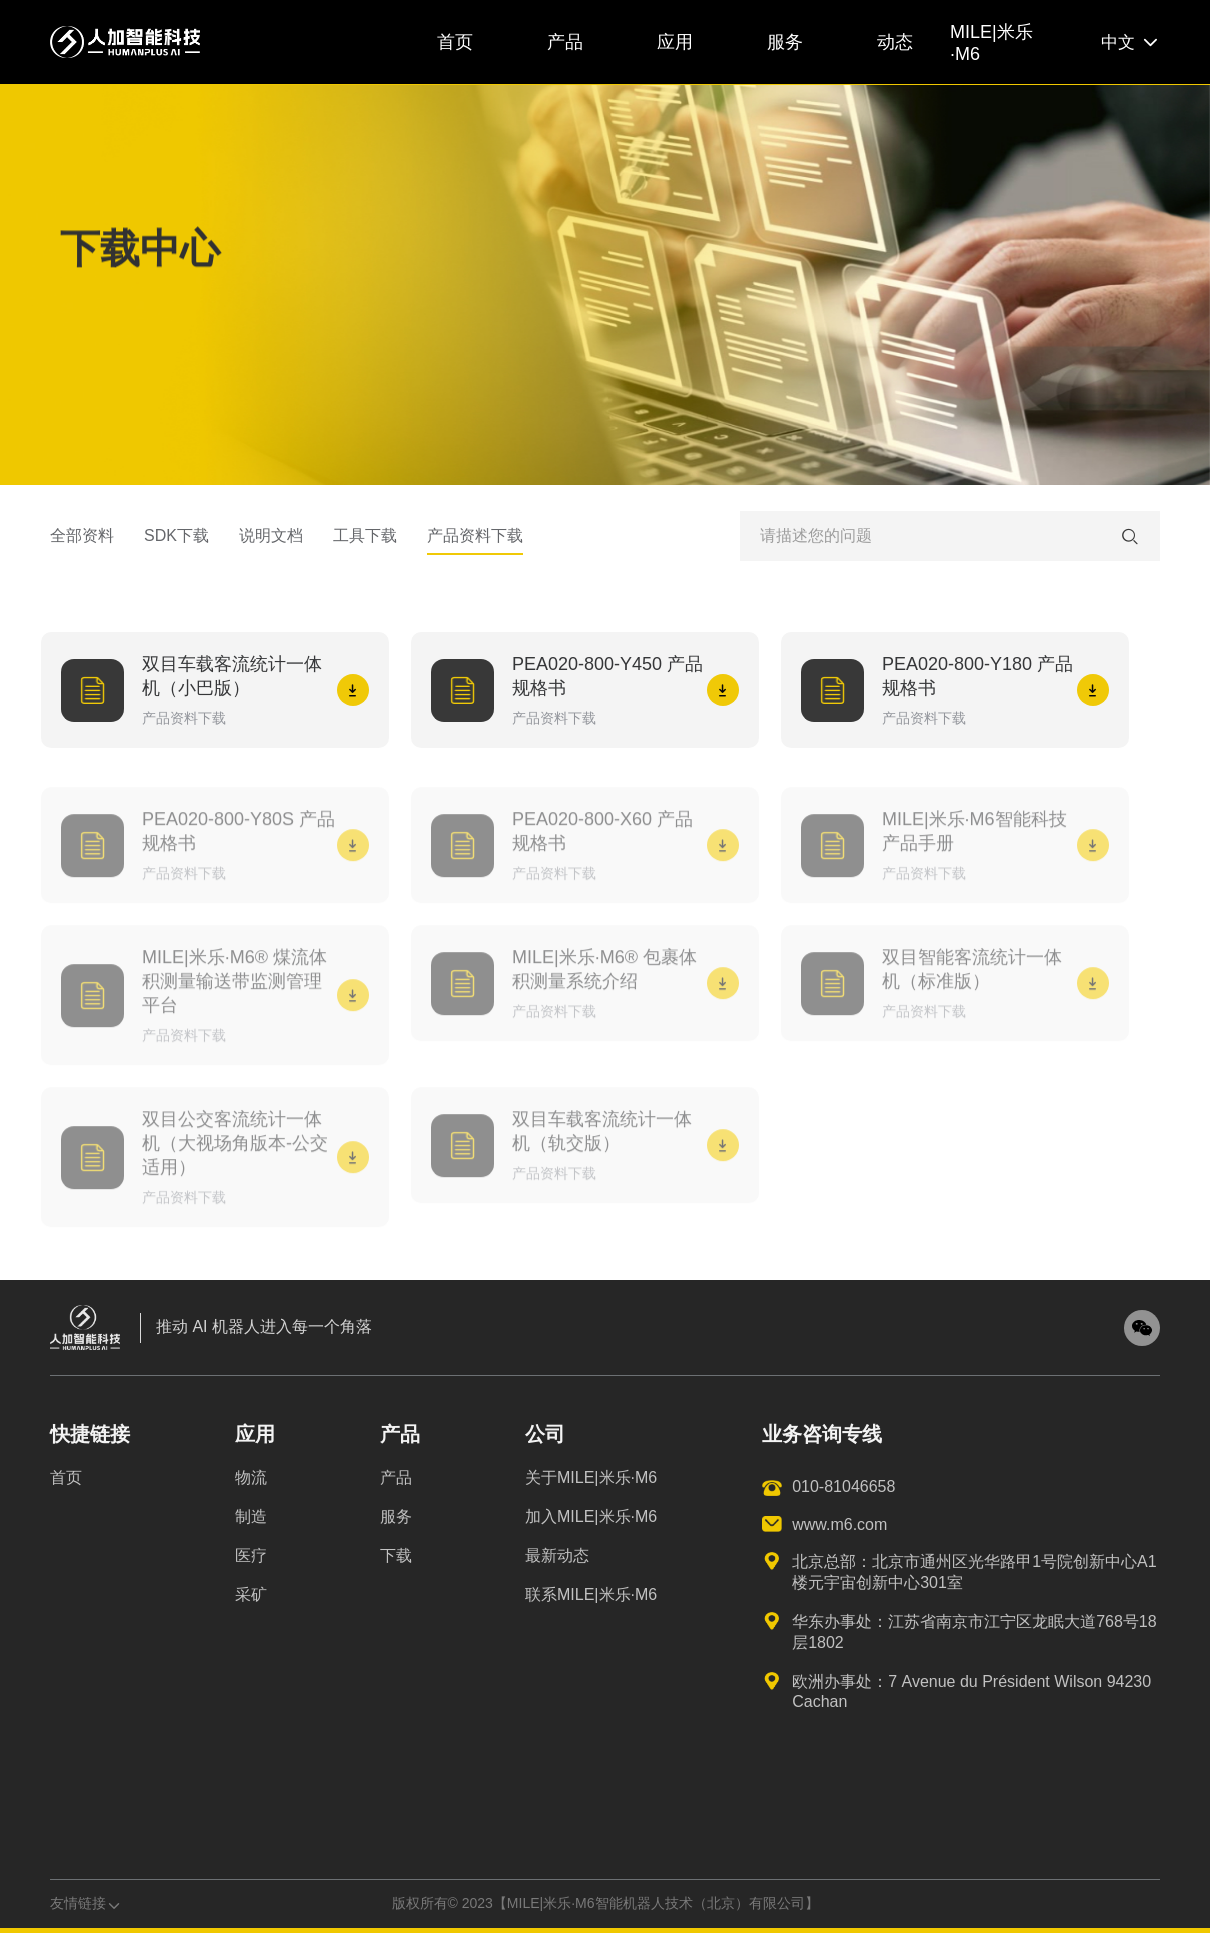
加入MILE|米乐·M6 (591, 1516)
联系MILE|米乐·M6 (591, 1594)
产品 (396, 1477)
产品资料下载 (475, 543)
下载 (396, 1555)
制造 (251, 1516)
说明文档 (271, 543)
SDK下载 (176, 543)
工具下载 (365, 543)
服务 (396, 1516)
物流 (251, 1477)
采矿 (251, 1594)
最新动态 (557, 1555)
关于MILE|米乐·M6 (591, 1477)
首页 (66, 1477)
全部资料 (82, 543)
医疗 (251, 1555)
